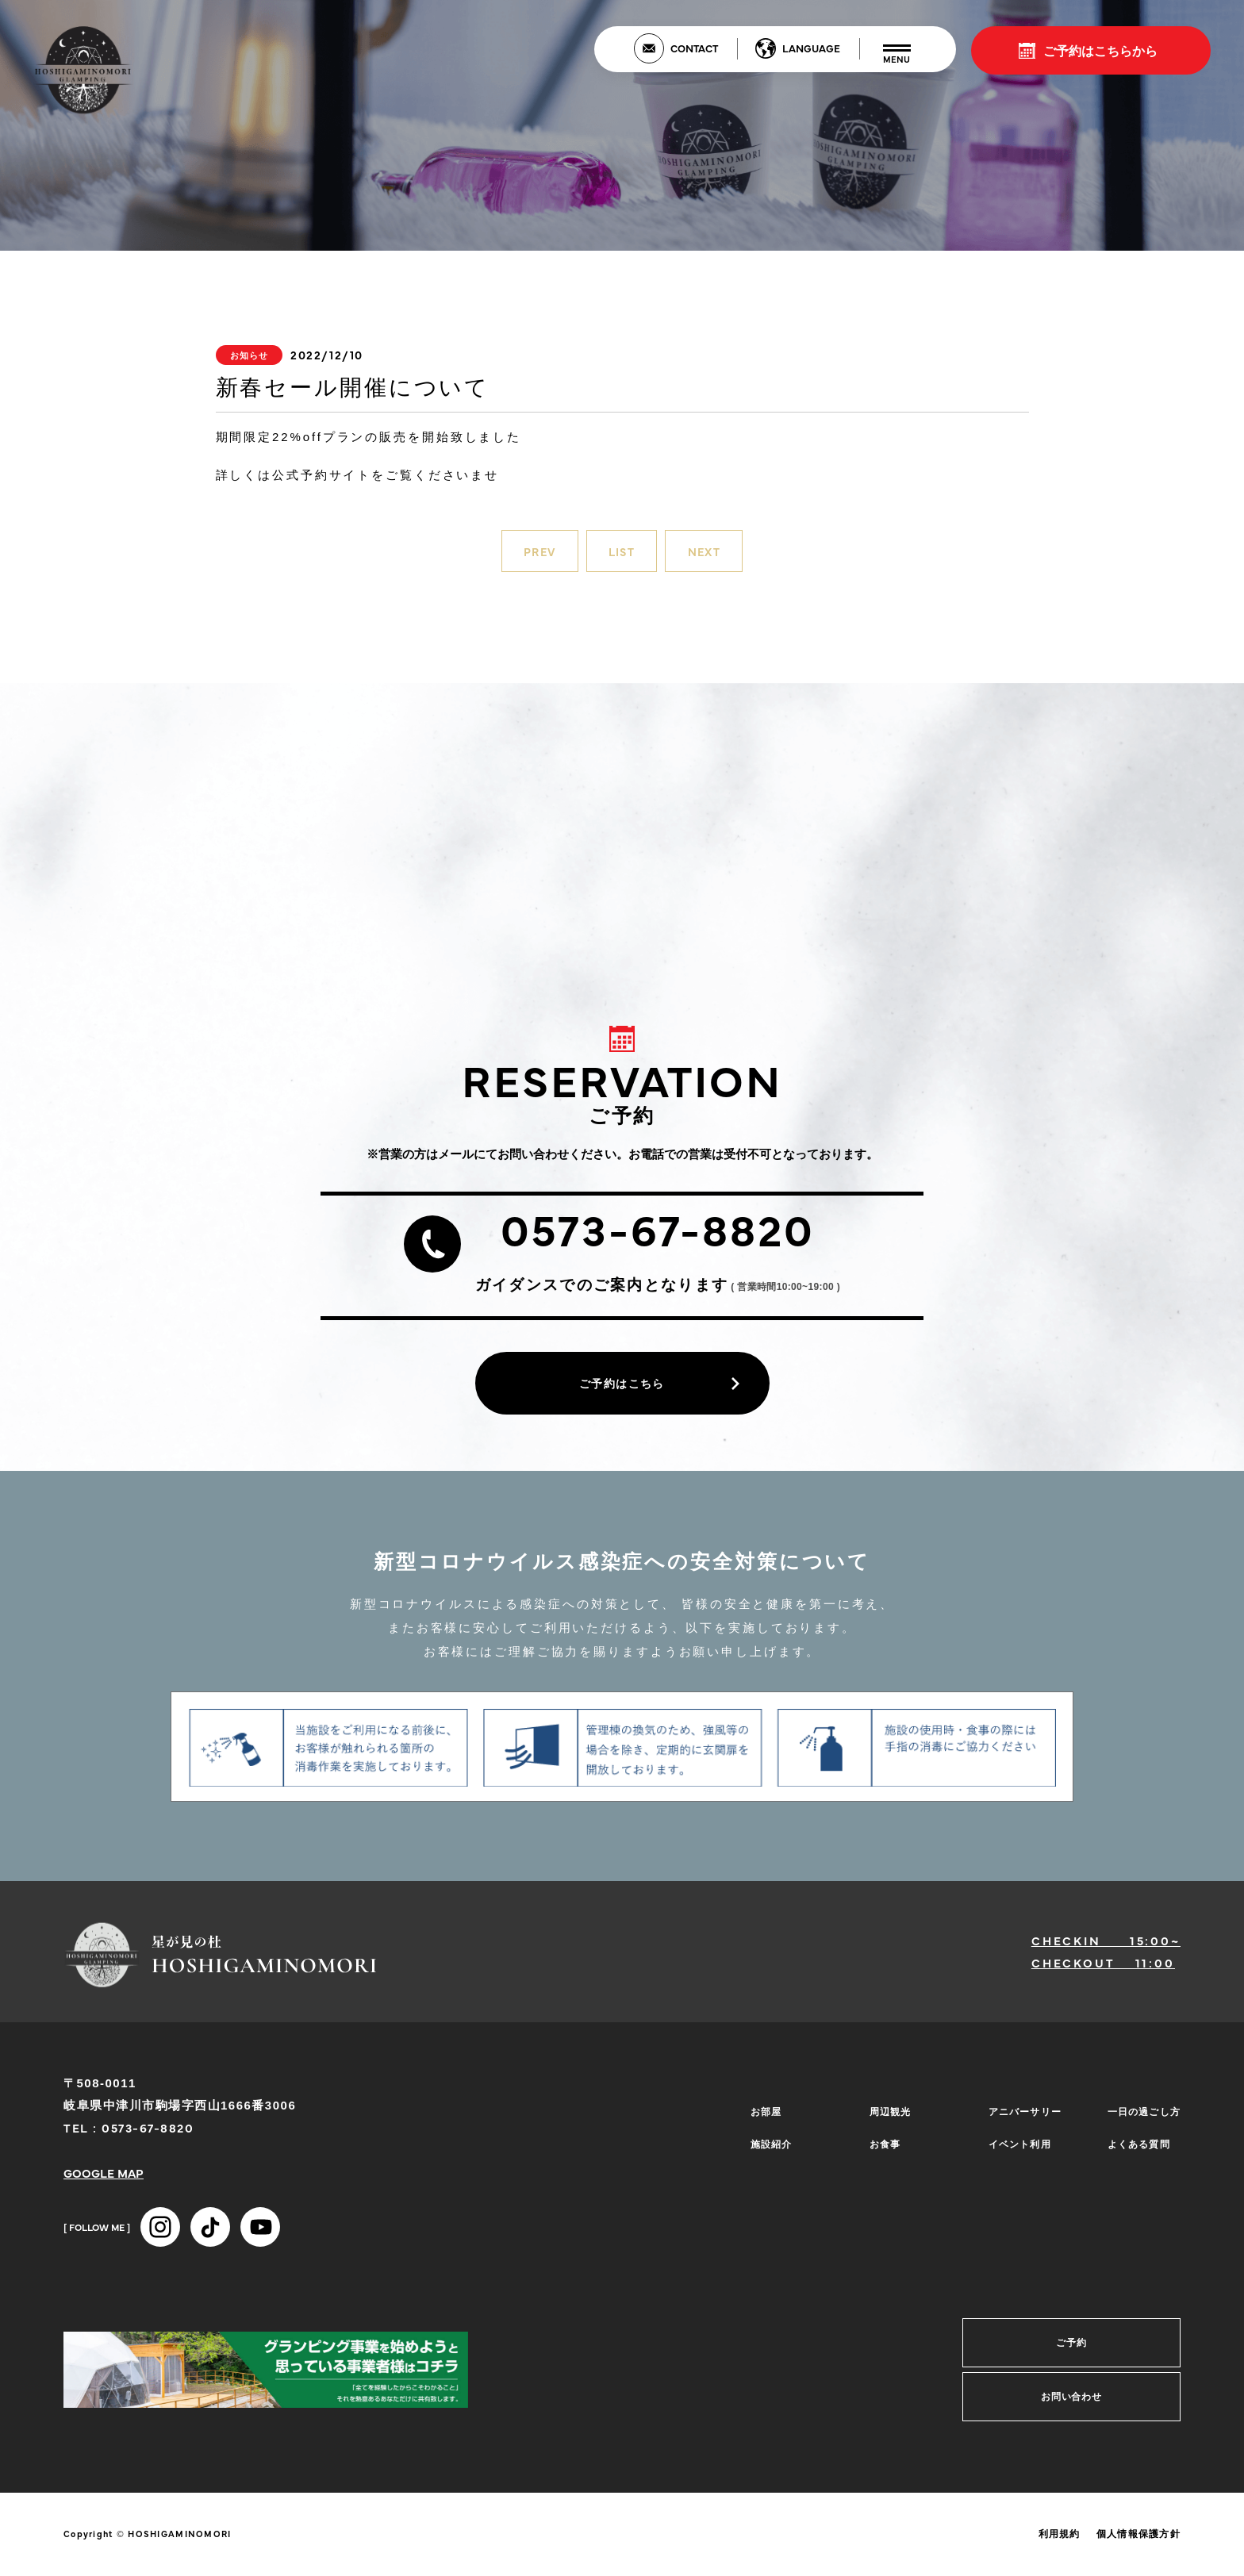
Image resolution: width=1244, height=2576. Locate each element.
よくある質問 (1135, 2143)
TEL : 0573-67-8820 (128, 2135)
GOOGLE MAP (103, 2180)
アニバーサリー (1022, 2119)
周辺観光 (885, 2119)
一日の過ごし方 (1141, 2119)
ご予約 (1071, 2350)
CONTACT (694, 47)
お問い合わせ (1072, 2404)
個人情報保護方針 (1138, 2541)
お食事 (880, 2143)
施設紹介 (766, 2143)
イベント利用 (1016, 2143)
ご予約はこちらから (1100, 50)
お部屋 (761, 2119)
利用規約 (1060, 2541)
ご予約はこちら (622, 1388)
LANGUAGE (811, 47)
